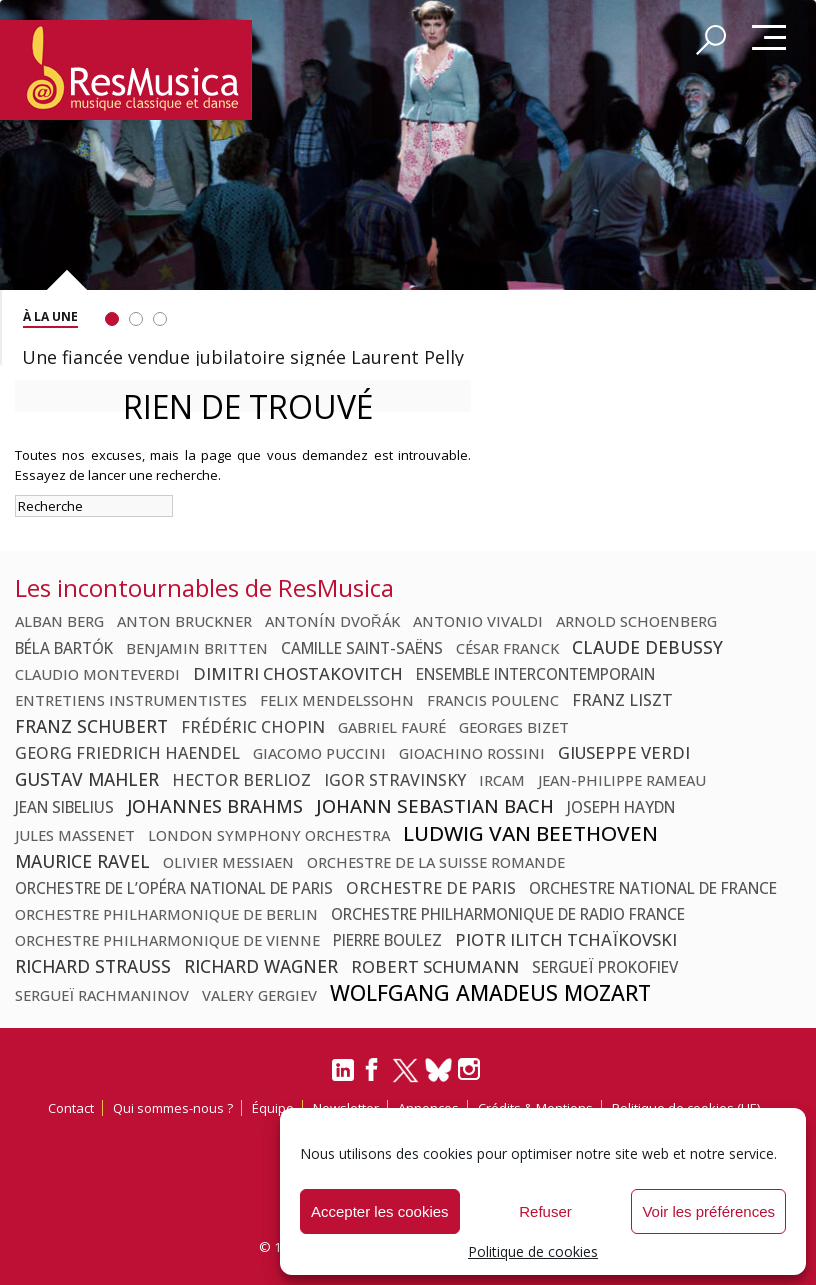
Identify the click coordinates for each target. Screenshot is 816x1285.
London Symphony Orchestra (269, 835)
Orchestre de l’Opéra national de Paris (174, 888)
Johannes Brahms (215, 806)
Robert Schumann (435, 966)
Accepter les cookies (380, 1211)
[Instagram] (471, 1069)
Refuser (545, 1211)
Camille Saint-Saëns (362, 648)
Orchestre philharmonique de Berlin (166, 914)
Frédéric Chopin (253, 727)
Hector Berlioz (241, 780)
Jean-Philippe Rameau (622, 780)
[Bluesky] (438, 1069)
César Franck (507, 648)
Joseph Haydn (621, 807)
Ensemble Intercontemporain (535, 674)
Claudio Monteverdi (97, 674)
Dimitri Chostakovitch (298, 673)
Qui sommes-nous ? (173, 1108)
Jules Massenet (75, 835)
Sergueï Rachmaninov (102, 995)
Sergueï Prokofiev (605, 967)
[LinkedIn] (343, 1078)
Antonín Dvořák (332, 621)
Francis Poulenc (493, 700)
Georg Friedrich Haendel (127, 753)
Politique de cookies (533, 1251)
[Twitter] (405, 1079)
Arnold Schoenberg (636, 621)
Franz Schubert (91, 726)
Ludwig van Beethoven (530, 833)
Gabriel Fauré (392, 727)
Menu (769, 39)
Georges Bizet (514, 727)
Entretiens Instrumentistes (131, 700)
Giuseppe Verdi (624, 752)
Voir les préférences (708, 1211)
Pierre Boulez (387, 940)
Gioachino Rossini (472, 753)
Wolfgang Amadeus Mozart (490, 993)
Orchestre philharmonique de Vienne (167, 940)
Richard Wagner (261, 966)
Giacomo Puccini (319, 753)
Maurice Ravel (82, 861)
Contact (71, 1108)
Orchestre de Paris (431, 888)
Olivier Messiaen (228, 862)
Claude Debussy (647, 647)
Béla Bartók (64, 648)
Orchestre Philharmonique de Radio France (508, 914)
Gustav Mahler (87, 779)
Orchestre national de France (653, 888)
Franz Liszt (622, 700)
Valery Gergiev (259, 995)
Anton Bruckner (184, 621)
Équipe (273, 1108)
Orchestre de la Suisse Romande (436, 862)
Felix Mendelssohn (337, 700)
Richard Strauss (93, 966)
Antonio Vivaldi (478, 621)
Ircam (502, 780)
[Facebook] (373, 1076)
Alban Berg (59, 621)
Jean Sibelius (64, 807)
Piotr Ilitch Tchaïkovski (566, 939)
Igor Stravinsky (395, 780)
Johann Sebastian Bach (435, 805)
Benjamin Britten (197, 648)
